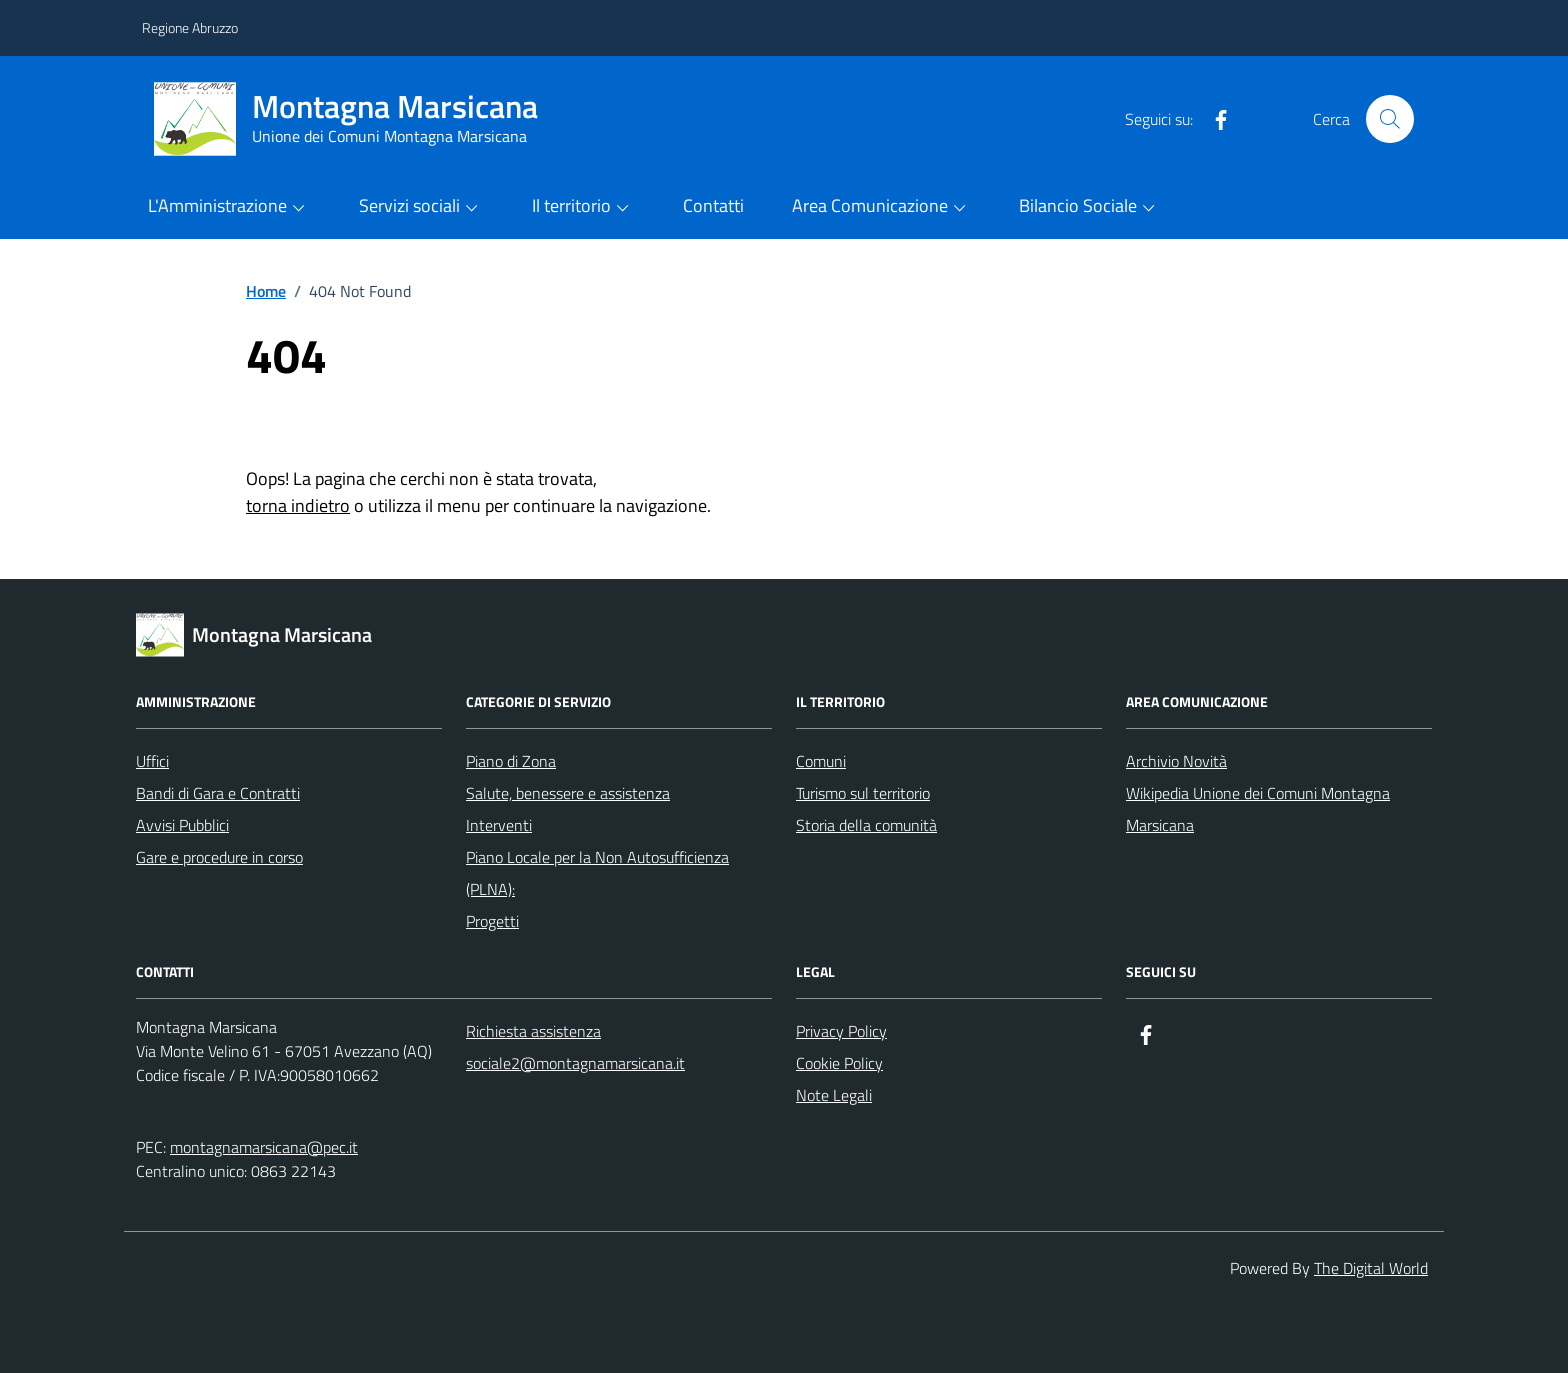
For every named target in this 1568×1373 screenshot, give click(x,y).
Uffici (152, 761)
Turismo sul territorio (863, 793)
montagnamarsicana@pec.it (264, 1147)
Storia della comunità (866, 825)
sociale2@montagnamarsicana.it (575, 1063)
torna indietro (298, 505)
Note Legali (834, 1095)
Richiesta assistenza (533, 1031)
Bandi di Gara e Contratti (218, 793)
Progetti (492, 921)
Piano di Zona (511, 761)
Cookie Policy (839, 1063)
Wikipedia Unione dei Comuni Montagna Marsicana (1258, 809)
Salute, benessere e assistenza (568, 793)
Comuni (821, 761)
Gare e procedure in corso (219, 857)
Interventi (499, 825)
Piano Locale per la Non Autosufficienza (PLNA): (597, 873)
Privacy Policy (841, 1031)
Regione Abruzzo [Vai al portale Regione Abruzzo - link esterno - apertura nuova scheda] (190, 27)
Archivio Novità (1176, 761)
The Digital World (1371, 1268)
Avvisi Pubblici (182, 825)
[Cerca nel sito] (1390, 119)
